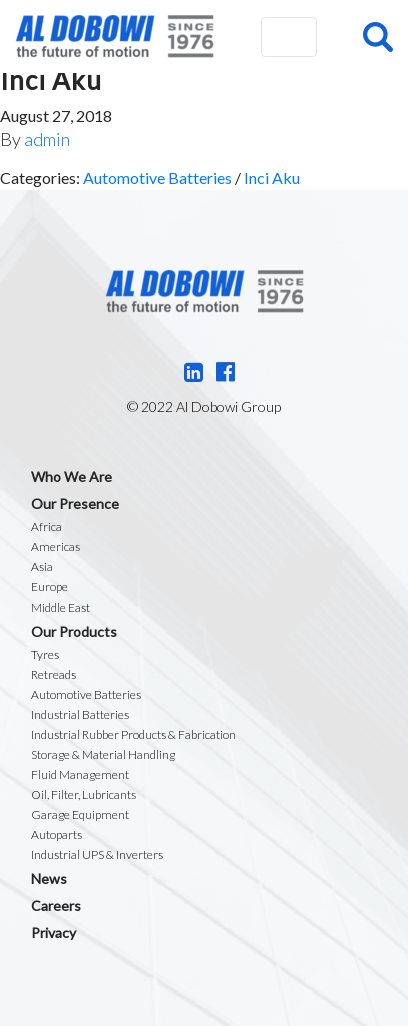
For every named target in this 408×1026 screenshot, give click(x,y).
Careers (56, 905)
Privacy (53, 932)
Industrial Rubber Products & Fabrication (133, 734)
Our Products (74, 631)
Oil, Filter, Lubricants (83, 794)
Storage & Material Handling (103, 754)
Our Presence (75, 503)
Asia (42, 566)
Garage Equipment (80, 814)
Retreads (53, 674)
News (49, 878)
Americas (55, 546)
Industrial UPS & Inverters (97, 854)
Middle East (60, 607)
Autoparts (56, 834)
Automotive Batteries (157, 177)
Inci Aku (272, 177)
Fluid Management (80, 774)
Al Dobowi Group (114, 36)
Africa (46, 526)
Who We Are (71, 476)
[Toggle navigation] (289, 37)
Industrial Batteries (80, 714)
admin (47, 139)
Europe (49, 586)
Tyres (45, 654)
